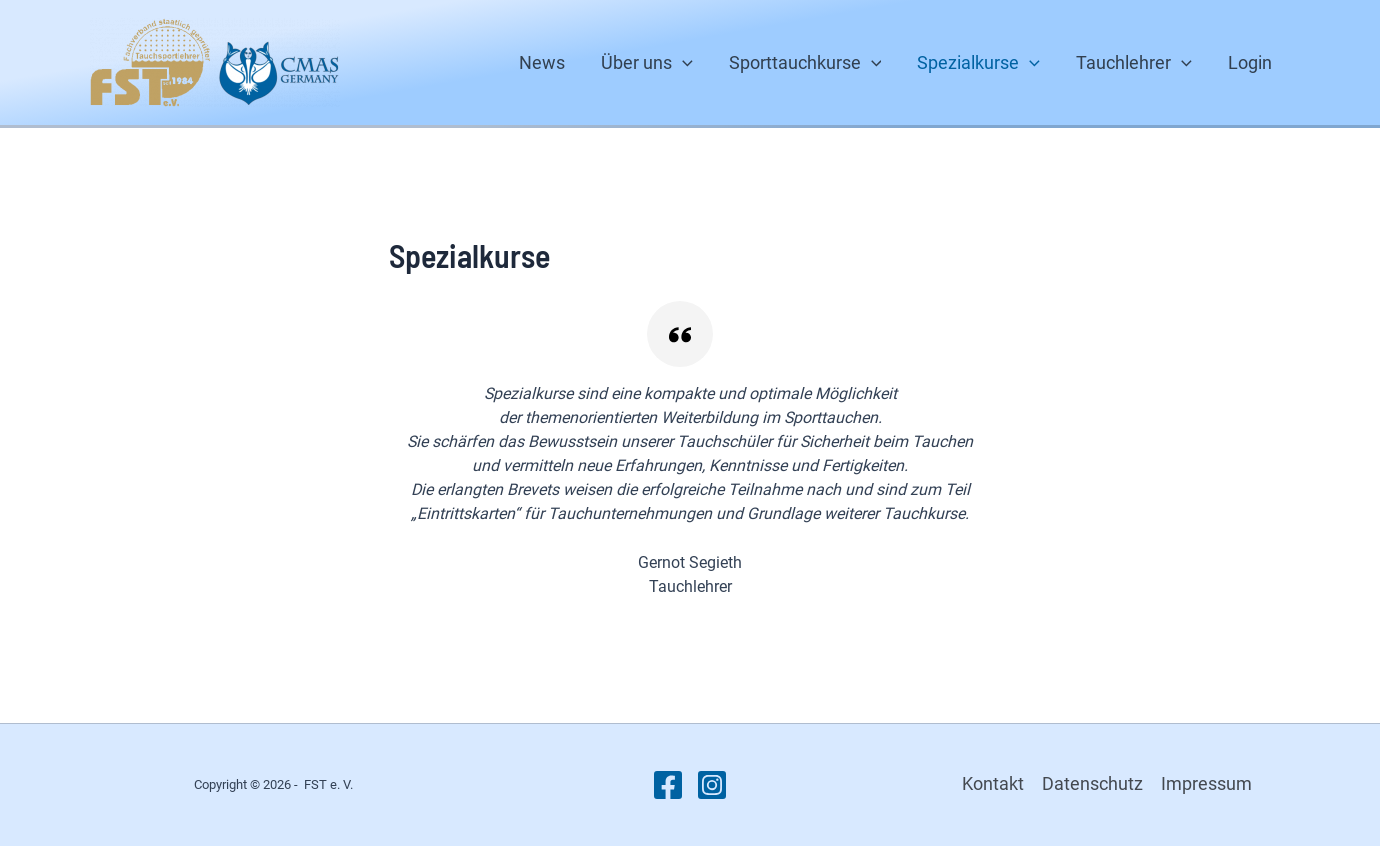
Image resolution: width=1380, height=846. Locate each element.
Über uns (647, 63)
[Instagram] (712, 785)
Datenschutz (1092, 783)
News (542, 62)
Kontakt (993, 783)
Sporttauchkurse (805, 63)
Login (1250, 62)
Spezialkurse (978, 63)
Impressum (1206, 783)
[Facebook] (668, 785)
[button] (682, 63)
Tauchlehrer (1134, 63)
